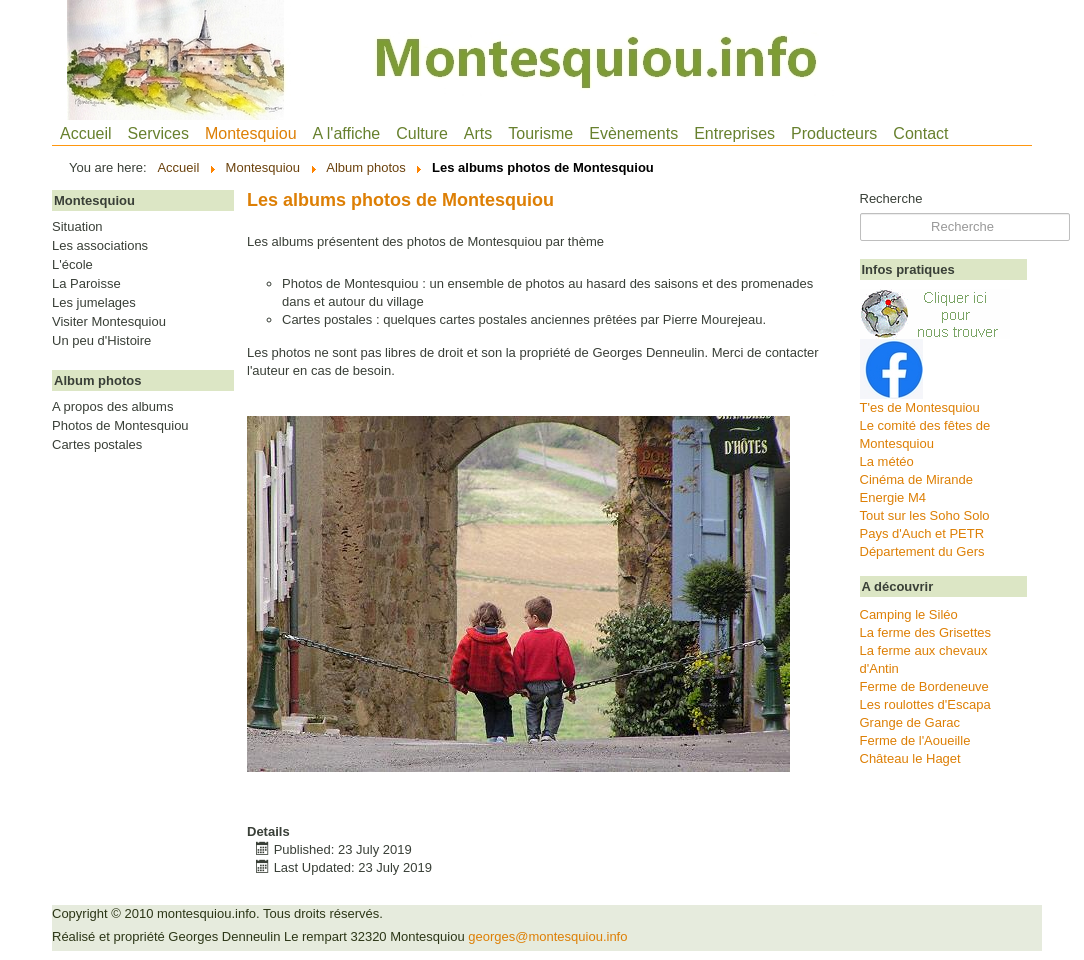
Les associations (100, 246)
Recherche (891, 198)
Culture (422, 133)
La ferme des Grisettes (926, 632)
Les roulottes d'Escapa (925, 704)
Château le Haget (910, 758)
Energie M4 (893, 497)
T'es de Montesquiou (920, 407)
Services (158, 133)
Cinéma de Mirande (916, 479)
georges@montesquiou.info (547, 936)
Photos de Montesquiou (120, 426)
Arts (478, 133)
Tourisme (540, 133)
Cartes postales (97, 445)
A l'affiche (347, 133)
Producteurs (834, 133)
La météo (887, 461)
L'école (72, 265)
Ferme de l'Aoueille (915, 740)
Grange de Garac (910, 722)
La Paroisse (86, 284)
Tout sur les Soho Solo (925, 515)
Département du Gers (922, 551)
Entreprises (734, 133)
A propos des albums (112, 407)
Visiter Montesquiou (109, 322)
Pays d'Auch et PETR (922, 533)
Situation (77, 227)
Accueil (86, 133)
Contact (920, 133)
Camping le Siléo (909, 614)
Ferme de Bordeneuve (924, 686)
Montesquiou (251, 133)
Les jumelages (94, 303)
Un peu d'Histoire (101, 341)
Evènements (633, 133)
